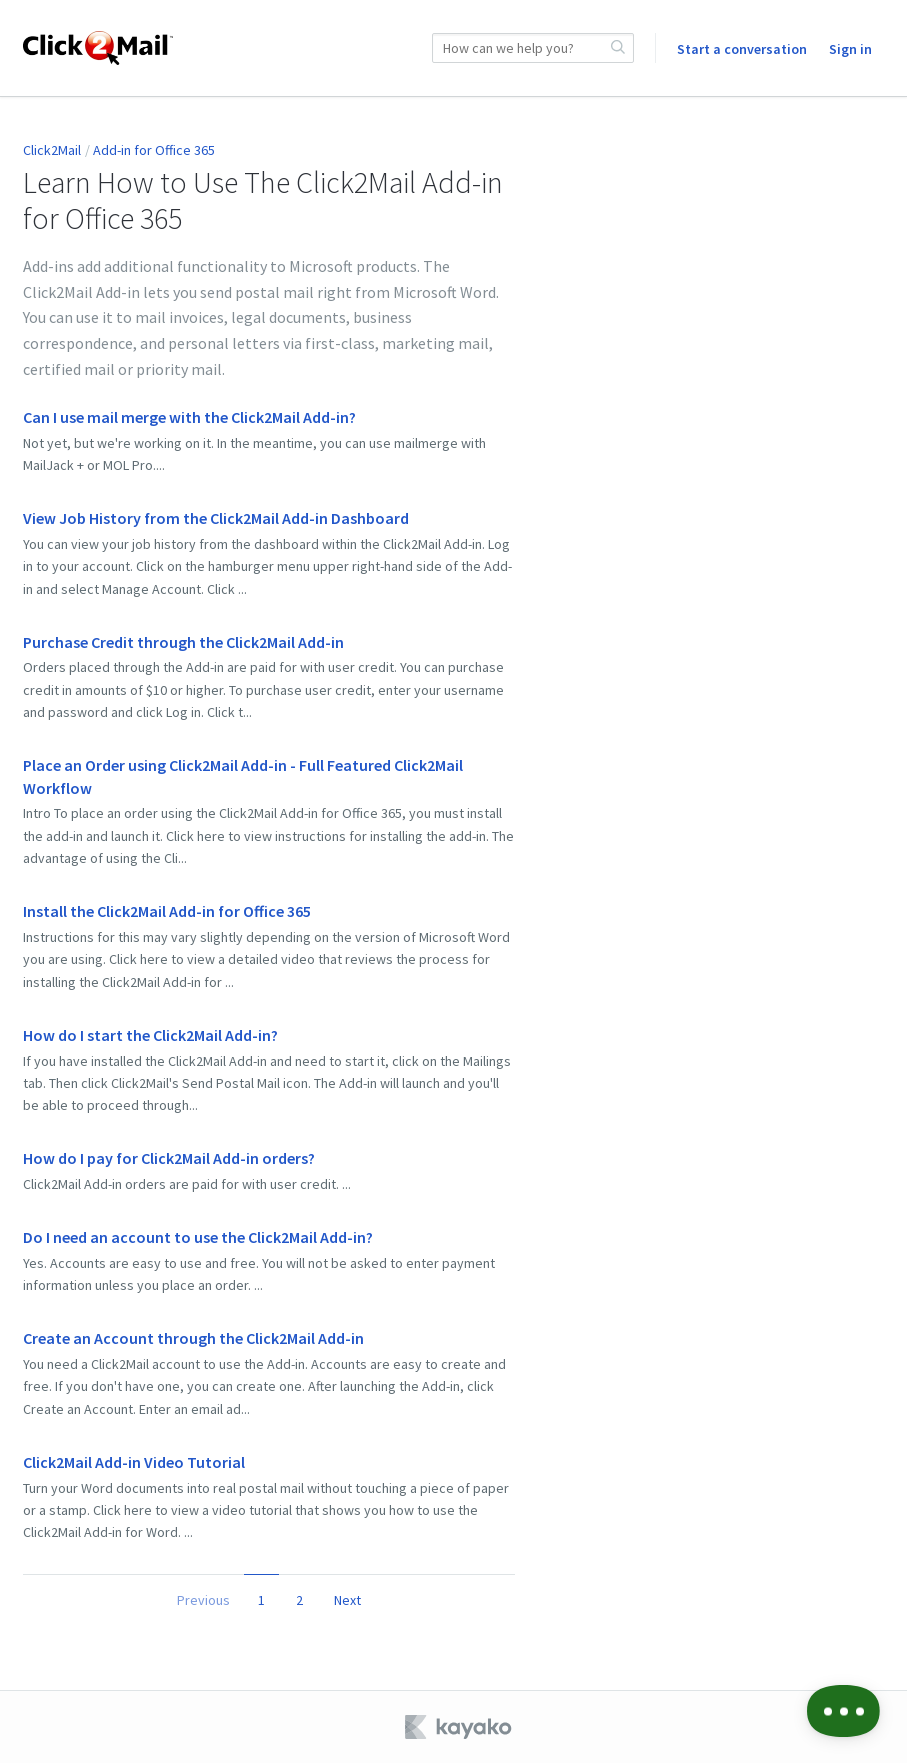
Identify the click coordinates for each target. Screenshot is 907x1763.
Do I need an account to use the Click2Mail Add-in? (198, 1237)
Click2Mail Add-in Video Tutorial (134, 1462)
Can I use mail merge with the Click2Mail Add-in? (189, 417)
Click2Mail (52, 150)
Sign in (850, 49)
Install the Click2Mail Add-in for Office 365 (167, 911)
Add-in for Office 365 (154, 150)
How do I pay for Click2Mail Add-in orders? (169, 1158)
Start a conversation (742, 49)
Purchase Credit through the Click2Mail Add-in (183, 642)
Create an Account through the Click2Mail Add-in (193, 1338)
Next (347, 1600)
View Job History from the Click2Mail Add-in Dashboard (216, 518)
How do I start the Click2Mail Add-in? (150, 1035)
